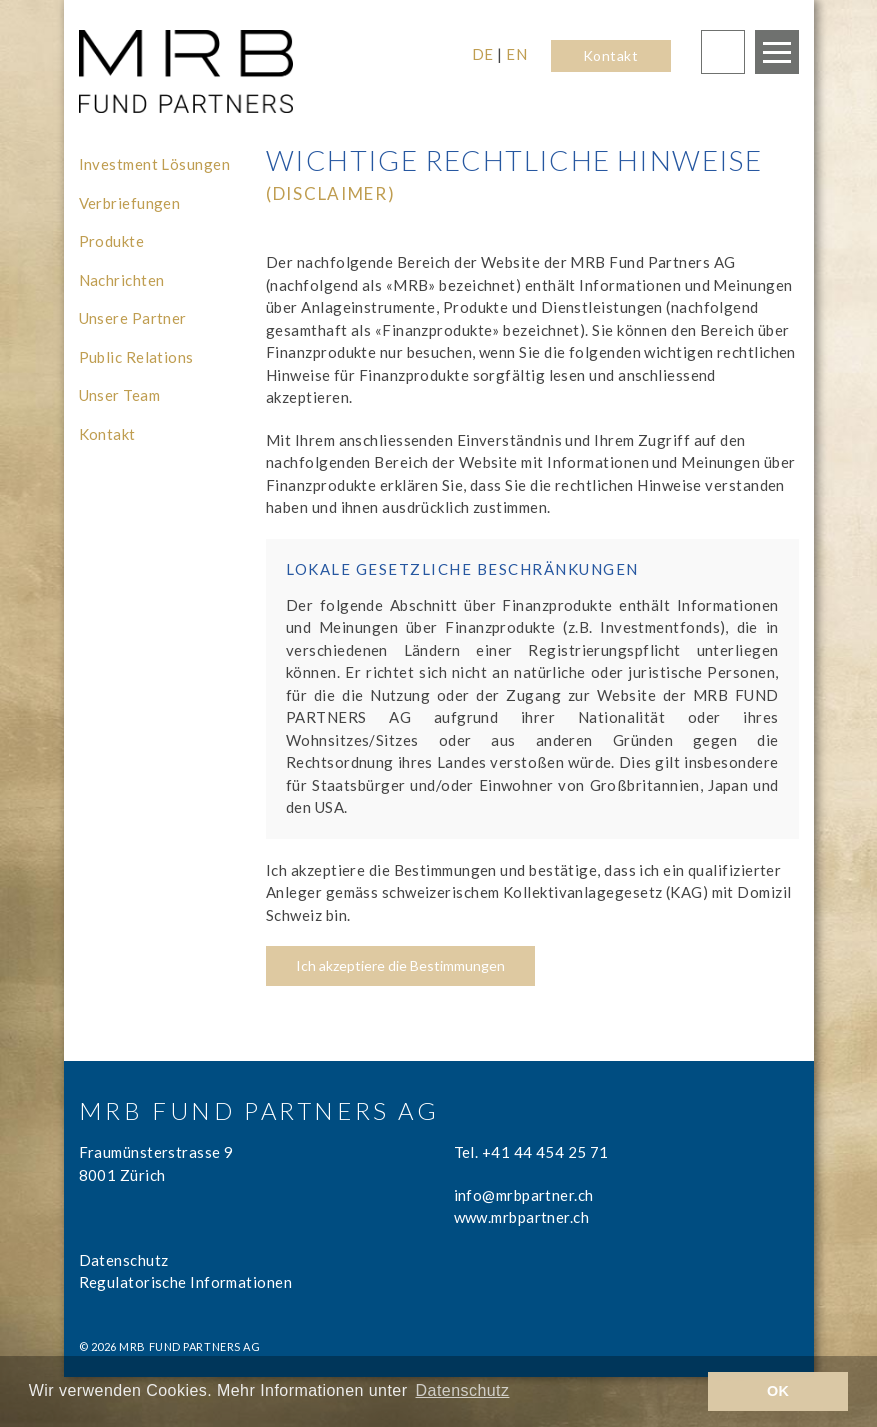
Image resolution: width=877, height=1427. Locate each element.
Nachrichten (122, 280)
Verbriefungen (130, 203)
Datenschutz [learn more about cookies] (463, 1390)
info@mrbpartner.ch (524, 1195)
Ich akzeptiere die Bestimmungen (400, 965)
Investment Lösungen (155, 164)
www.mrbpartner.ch (522, 1217)
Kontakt (610, 55)
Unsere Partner (133, 318)
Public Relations (136, 357)
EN (516, 54)
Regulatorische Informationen (186, 1282)
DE (483, 54)
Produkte (112, 241)
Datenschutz (124, 1260)
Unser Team (120, 395)
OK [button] (778, 1391)
